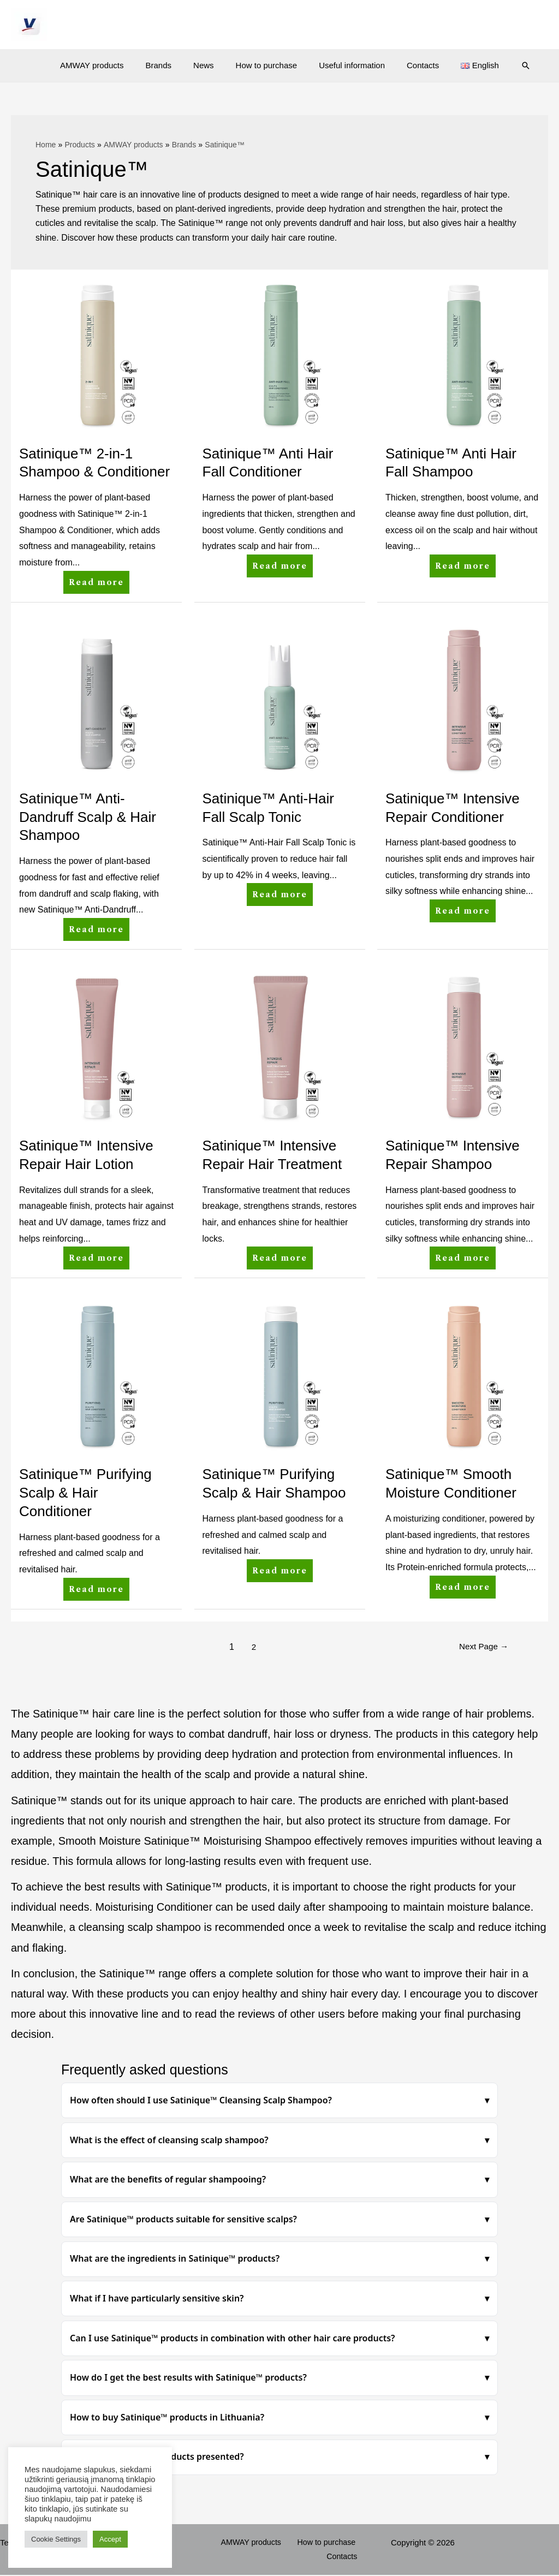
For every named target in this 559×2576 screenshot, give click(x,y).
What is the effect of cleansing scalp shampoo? (169, 2140)
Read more (98, 579)
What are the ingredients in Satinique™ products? (175, 2258)
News (209, 65)
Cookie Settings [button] (56, 2539)
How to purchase (267, 65)
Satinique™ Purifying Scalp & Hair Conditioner (85, 1492)
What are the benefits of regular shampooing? (168, 2179)
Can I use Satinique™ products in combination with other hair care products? (232, 2338)
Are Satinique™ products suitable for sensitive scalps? (183, 2219)
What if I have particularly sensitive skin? (156, 2298)
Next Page (482, 1646)
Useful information (346, 65)
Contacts (412, 65)
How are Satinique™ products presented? (157, 2456)
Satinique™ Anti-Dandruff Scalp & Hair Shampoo (87, 817)
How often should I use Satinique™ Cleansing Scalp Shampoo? (201, 2100)
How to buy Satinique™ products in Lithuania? (167, 2417)
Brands (170, 65)
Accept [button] (110, 2539)
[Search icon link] (507, 65)
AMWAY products (108, 65)
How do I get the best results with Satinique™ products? (188, 2377)
